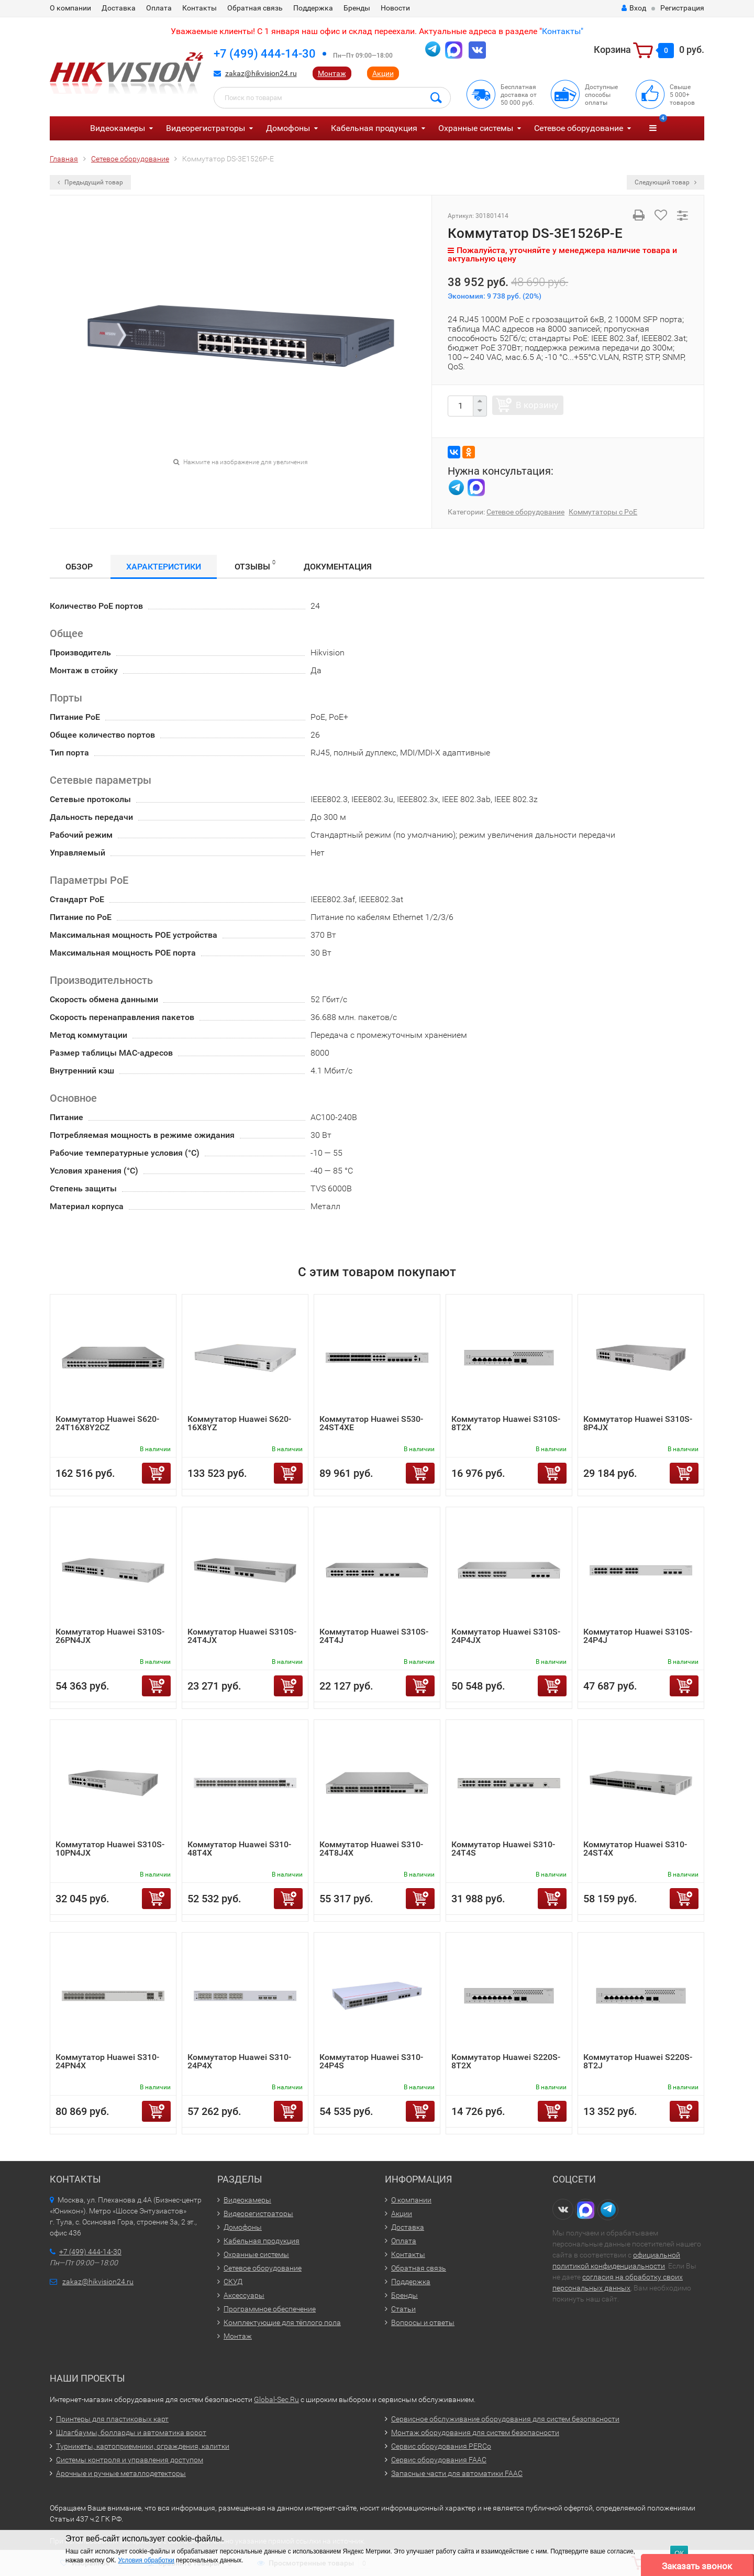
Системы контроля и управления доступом (129, 2460)
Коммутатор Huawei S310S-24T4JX (241, 1636)
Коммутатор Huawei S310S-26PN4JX (110, 1636)
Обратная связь (255, 8)
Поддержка (313, 8)
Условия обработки (146, 2560)
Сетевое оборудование (578, 128)
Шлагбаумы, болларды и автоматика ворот (131, 2432)
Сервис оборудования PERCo (441, 2446)
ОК (679, 2553)
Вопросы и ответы (422, 2322)
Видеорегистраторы (205, 128)
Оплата (159, 8)
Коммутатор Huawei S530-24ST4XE (371, 1423)
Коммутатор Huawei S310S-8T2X (505, 1423)
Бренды (356, 8)
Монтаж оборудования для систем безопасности (475, 2432)
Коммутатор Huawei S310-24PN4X (107, 2061)
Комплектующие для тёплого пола (282, 2322)
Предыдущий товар (90, 182)
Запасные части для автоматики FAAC (457, 2473)
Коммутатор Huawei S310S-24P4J (637, 1636)
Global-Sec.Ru (276, 2399)
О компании (70, 8)
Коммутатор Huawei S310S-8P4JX (637, 1423)
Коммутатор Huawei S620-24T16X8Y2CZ (107, 1423)
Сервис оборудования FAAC (438, 2460)
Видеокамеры (117, 128)
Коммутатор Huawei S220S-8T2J (637, 2061)
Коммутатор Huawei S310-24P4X (239, 2061)
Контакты (199, 8)
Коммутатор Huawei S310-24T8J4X (371, 1848)
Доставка (119, 8)
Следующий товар (665, 182)
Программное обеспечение (270, 2309)
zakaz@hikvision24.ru (261, 73)
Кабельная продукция (374, 128)
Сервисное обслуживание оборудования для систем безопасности (505, 2419)
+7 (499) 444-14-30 (265, 53)
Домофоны (288, 128)
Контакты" (562, 31)
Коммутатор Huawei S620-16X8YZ (239, 1423)
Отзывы (255, 565)
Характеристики (163, 567)
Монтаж (332, 73)
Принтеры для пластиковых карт (112, 2419)
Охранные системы (475, 128)
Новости (395, 8)
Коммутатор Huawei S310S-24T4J (373, 1636)
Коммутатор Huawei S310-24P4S (371, 2061)
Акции (383, 73)
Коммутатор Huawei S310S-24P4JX (505, 1636)
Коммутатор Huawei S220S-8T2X (505, 2061)
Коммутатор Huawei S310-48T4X (239, 1848)
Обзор (79, 567)
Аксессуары (244, 2295)
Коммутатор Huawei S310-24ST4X (635, 1848)
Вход (634, 8)
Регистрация (682, 8)
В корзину (537, 405)
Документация (338, 567)
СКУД (233, 2281)
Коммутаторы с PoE (603, 512)
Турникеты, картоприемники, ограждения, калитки (142, 2446)
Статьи (403, 2309)
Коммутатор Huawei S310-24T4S (503, 1848)
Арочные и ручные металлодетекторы (121, 2473)
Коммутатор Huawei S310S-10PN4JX (110, 1848)
